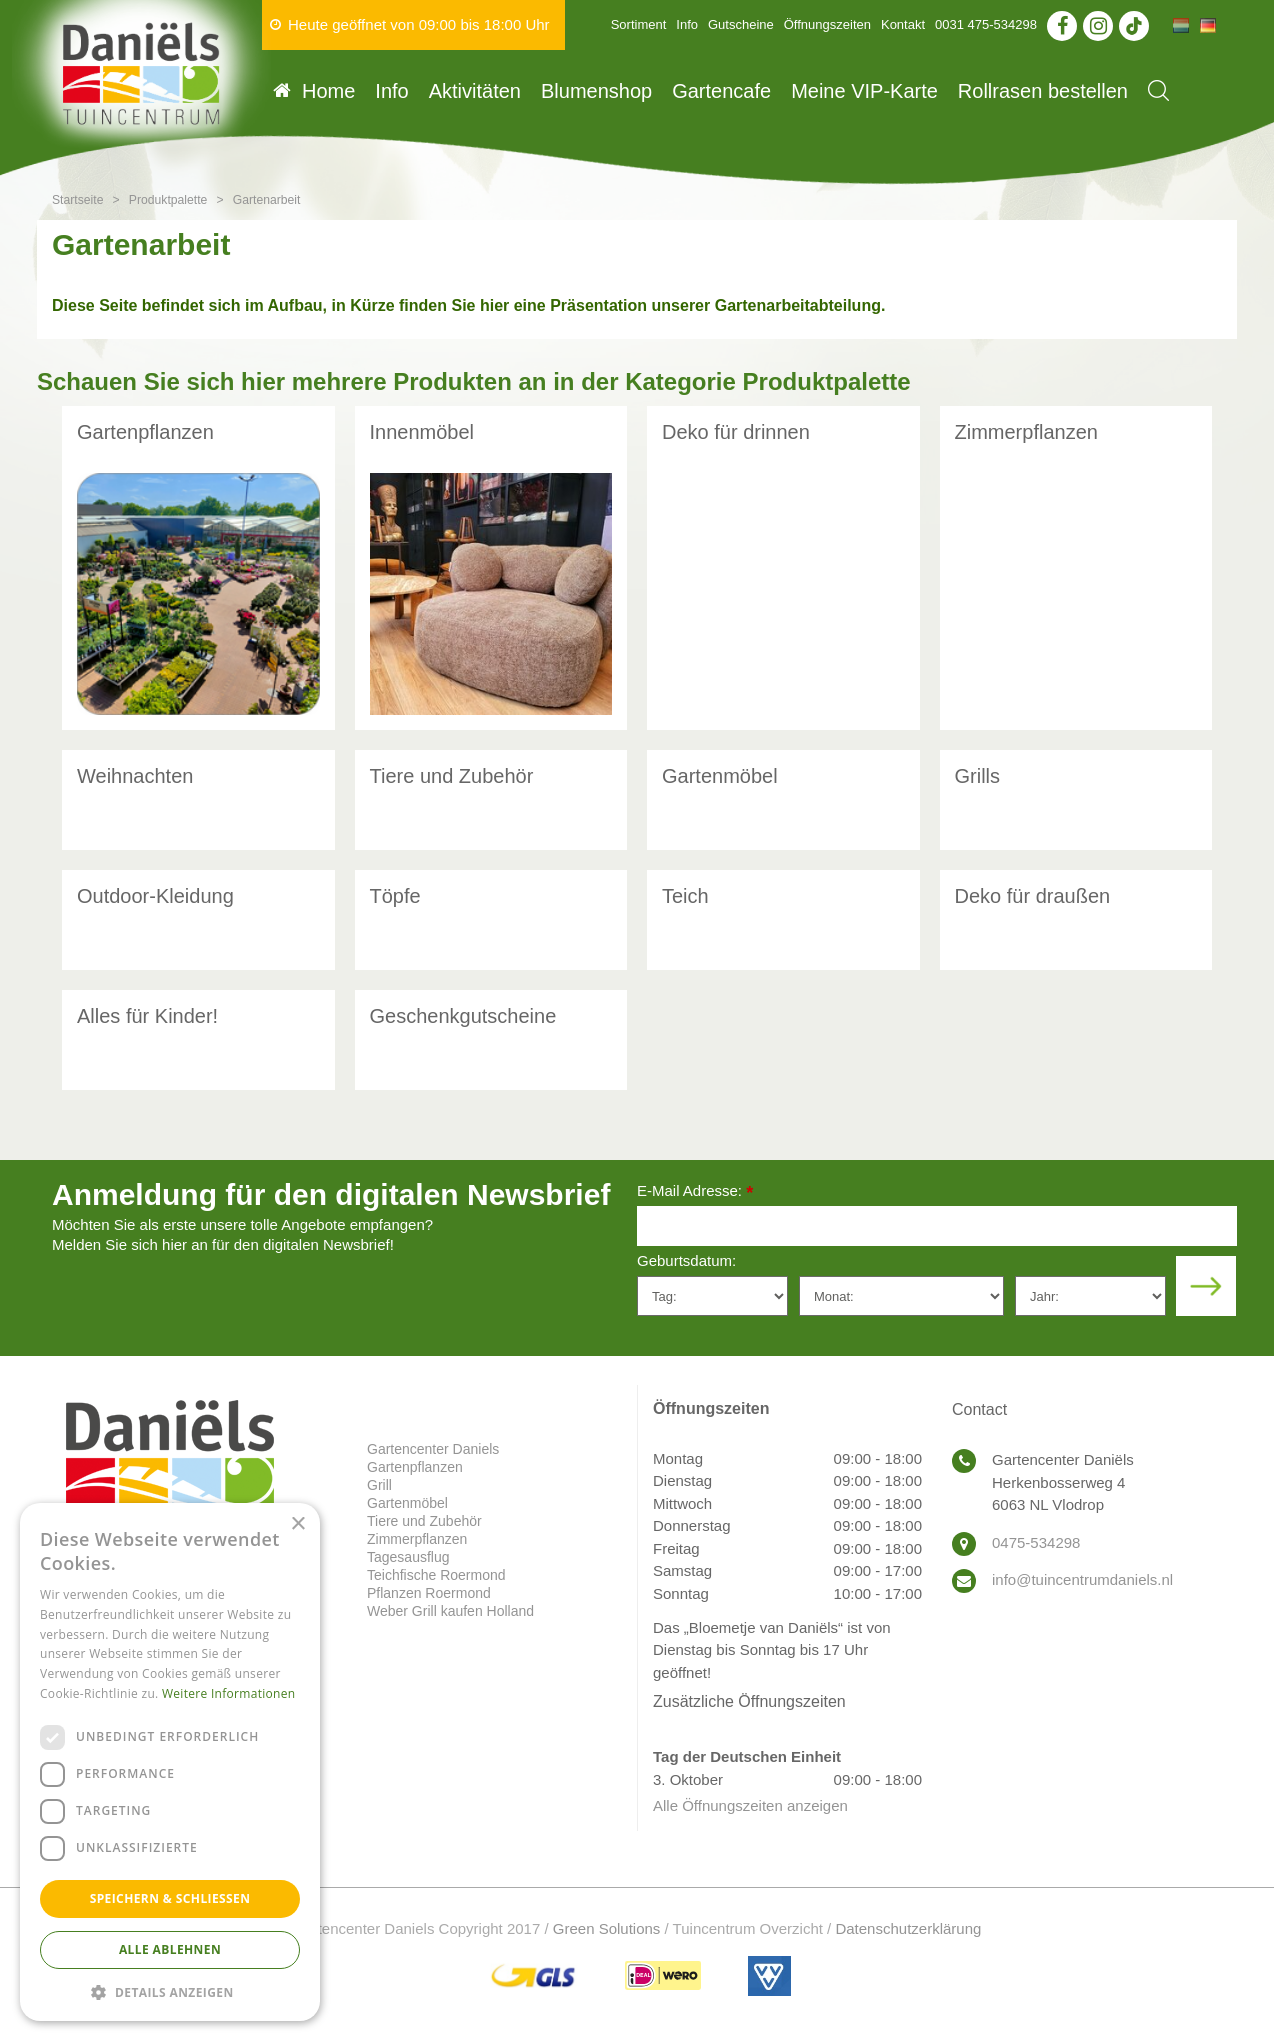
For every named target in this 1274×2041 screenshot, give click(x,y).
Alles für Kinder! (147, 1016)
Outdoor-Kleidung (155, 896)
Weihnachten (135, 776)
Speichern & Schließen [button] (170, 1898)
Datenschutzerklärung (908, 1928)
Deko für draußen (1033, 896)
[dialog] (170, 1762)
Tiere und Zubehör (452, 776)
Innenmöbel (422, 432)
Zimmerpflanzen (1026, 432)
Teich (685, 896)
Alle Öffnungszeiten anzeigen (750, 1805)
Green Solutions (607, 1928)
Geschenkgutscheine (463, 1016)
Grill (379, 1485)
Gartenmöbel (720, 776)
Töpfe (395, 896)
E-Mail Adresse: (695, 1192)
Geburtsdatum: (686, 1260)
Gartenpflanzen (145, 432)
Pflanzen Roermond (429, 1593)
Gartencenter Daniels (433, 1449)
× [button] (297, 1524)
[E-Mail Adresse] (937, 1226)
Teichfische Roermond (436, 1575)
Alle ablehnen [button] (170, 1949)
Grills (978, 776)
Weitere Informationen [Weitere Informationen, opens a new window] (229, 1693)
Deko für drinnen (736, 432)
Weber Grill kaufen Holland (450, 1611)
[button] (170, 1991)
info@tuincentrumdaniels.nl (1082, 1579)
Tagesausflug (408, 1557)
